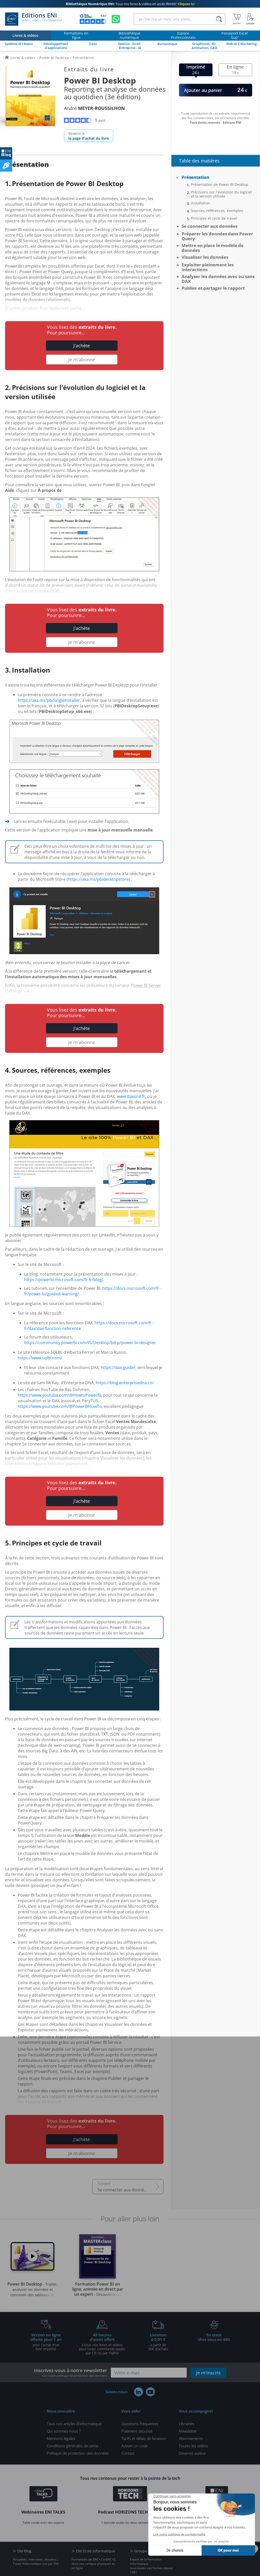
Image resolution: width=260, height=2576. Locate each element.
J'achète (81, 346)
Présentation (195, 177)
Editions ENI (33, 19)
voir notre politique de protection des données (74, 2375)
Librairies (186, 2423)
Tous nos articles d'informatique (74, 2423)
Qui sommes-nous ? (63, 2431)
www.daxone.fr (131, 1096)
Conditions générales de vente (72, 2445)
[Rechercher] (219, 19)
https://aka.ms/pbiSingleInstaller (49, 700)
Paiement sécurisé (136, 2431)
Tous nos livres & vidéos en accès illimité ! (130, 4)
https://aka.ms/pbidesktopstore (98, 879)
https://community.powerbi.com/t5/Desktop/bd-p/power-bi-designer (90, 1342)
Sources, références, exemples (217, 211)
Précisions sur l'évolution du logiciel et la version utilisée (221, 194)
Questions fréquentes (139, 2423)
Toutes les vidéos (193, 2445)
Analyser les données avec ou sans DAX (218, 279)
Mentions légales (61, 2438)
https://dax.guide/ (118, 1367)
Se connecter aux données (123, 2190)
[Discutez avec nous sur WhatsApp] (116, 19)
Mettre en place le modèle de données (212, 248)
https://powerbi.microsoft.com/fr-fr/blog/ (63, 1279)
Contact (128, 2453)
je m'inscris (208, 2373)
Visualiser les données (205, 257)
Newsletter (188, 2431)
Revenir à (88, 136)
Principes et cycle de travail (214, 218)
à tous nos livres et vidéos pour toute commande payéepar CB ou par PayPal (102, 2343)
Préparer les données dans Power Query (217, 236)
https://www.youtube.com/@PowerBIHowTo (60, 1406)
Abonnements (191, 2438)
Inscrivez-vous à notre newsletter (70, 2372)
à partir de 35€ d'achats (158, 2341)
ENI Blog (24, 2551)
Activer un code (134, 2445)
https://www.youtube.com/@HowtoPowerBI (59, 1395)
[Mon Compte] (250, 19)
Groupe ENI (144, 2551)
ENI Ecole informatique (95, 2551)
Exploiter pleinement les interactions (208, 267)
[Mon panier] (237, 19)
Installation (200, 203)
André (94, 108)
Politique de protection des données (78, 2453)
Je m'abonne (81, 359)
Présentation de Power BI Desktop (219, 185)
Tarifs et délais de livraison (143, 2438)
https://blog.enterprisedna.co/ (125, 1382)
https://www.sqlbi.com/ (40, 1358)
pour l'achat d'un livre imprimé (46, 2341)
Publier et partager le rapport (213, 288)
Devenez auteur (192, 2453)
